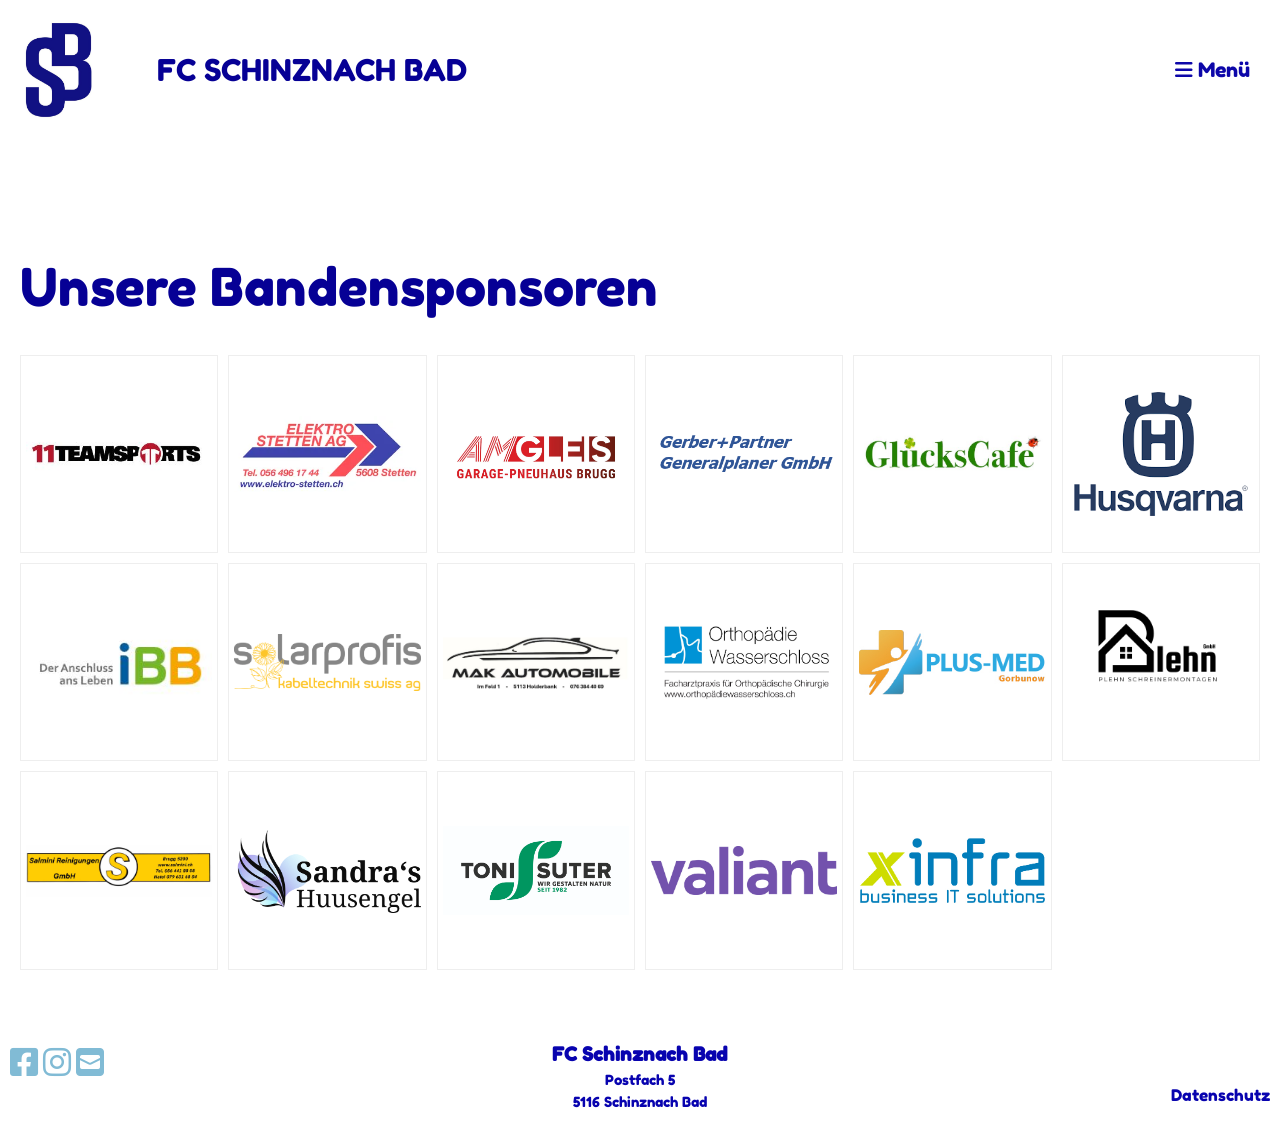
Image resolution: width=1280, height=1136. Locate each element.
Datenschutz (1220, 1095)
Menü (1212, 70)
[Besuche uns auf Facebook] (24, 1062)
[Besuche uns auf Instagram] (57, 1062)
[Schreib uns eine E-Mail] (90, 1062)
